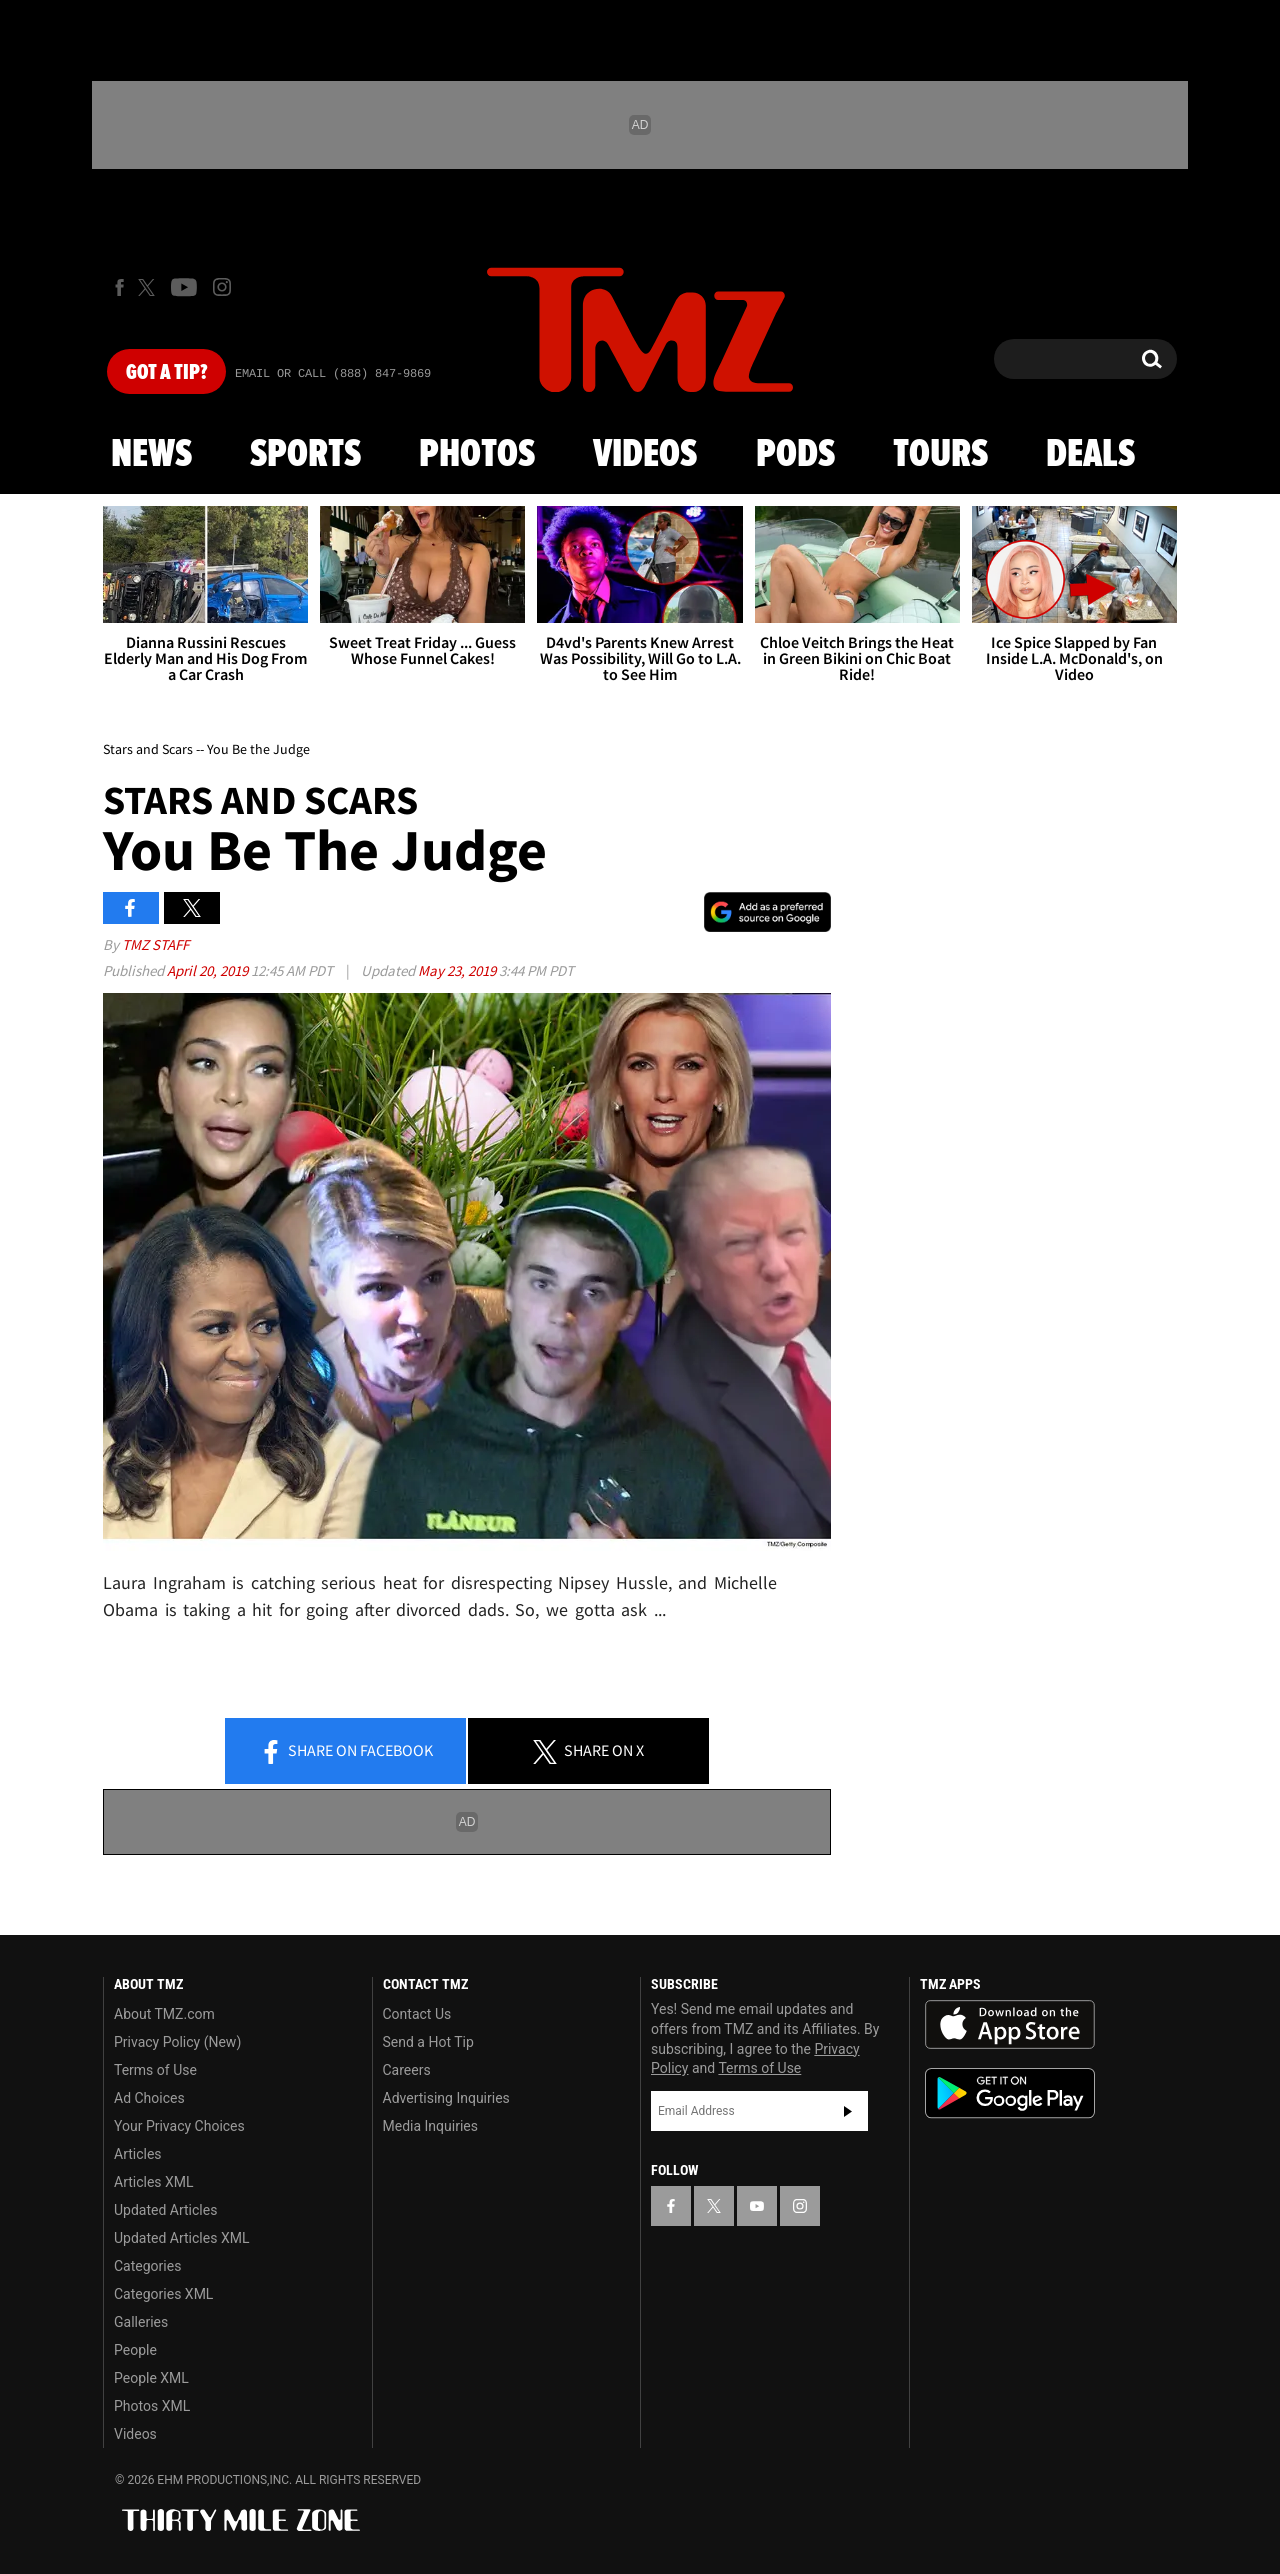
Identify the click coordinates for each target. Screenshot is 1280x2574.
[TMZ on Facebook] (119, 287)
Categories (147, 2266)
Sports (305, 455)
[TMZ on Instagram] (222, 287)
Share (346, 1752)
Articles (138, 2154)
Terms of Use (155, 2070)
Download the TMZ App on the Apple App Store (1010, 2025)
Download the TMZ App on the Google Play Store (1010, 2093)
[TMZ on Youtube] (184, 287)
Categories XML (163, 2294)
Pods (795, 455)
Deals (1090, 455)
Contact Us (417, 2014)
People (135, 2350)
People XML (151, 2378)
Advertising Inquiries (446, 2098)
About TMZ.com (164, 2014)
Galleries (141, 2322)
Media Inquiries (430, 2126)
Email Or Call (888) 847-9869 (333, 374)
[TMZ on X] (149, 287)
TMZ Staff (155, 944)
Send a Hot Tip (428, 2042)
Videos (645, 455)
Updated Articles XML (181, 2238)
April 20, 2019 (209, 970)
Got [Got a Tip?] (166, 373)
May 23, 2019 (458, 970)
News (151, 455)
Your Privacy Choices (179, 2126)
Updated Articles (165, 2210)
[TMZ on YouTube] (757, 2206)
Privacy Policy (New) (177, 2042)
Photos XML (152, 2406)
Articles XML (154, 2182)
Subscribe (848, 2111)
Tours (940, 455)
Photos (477, 455)
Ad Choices (149, 2098)
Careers (407, 2070)
